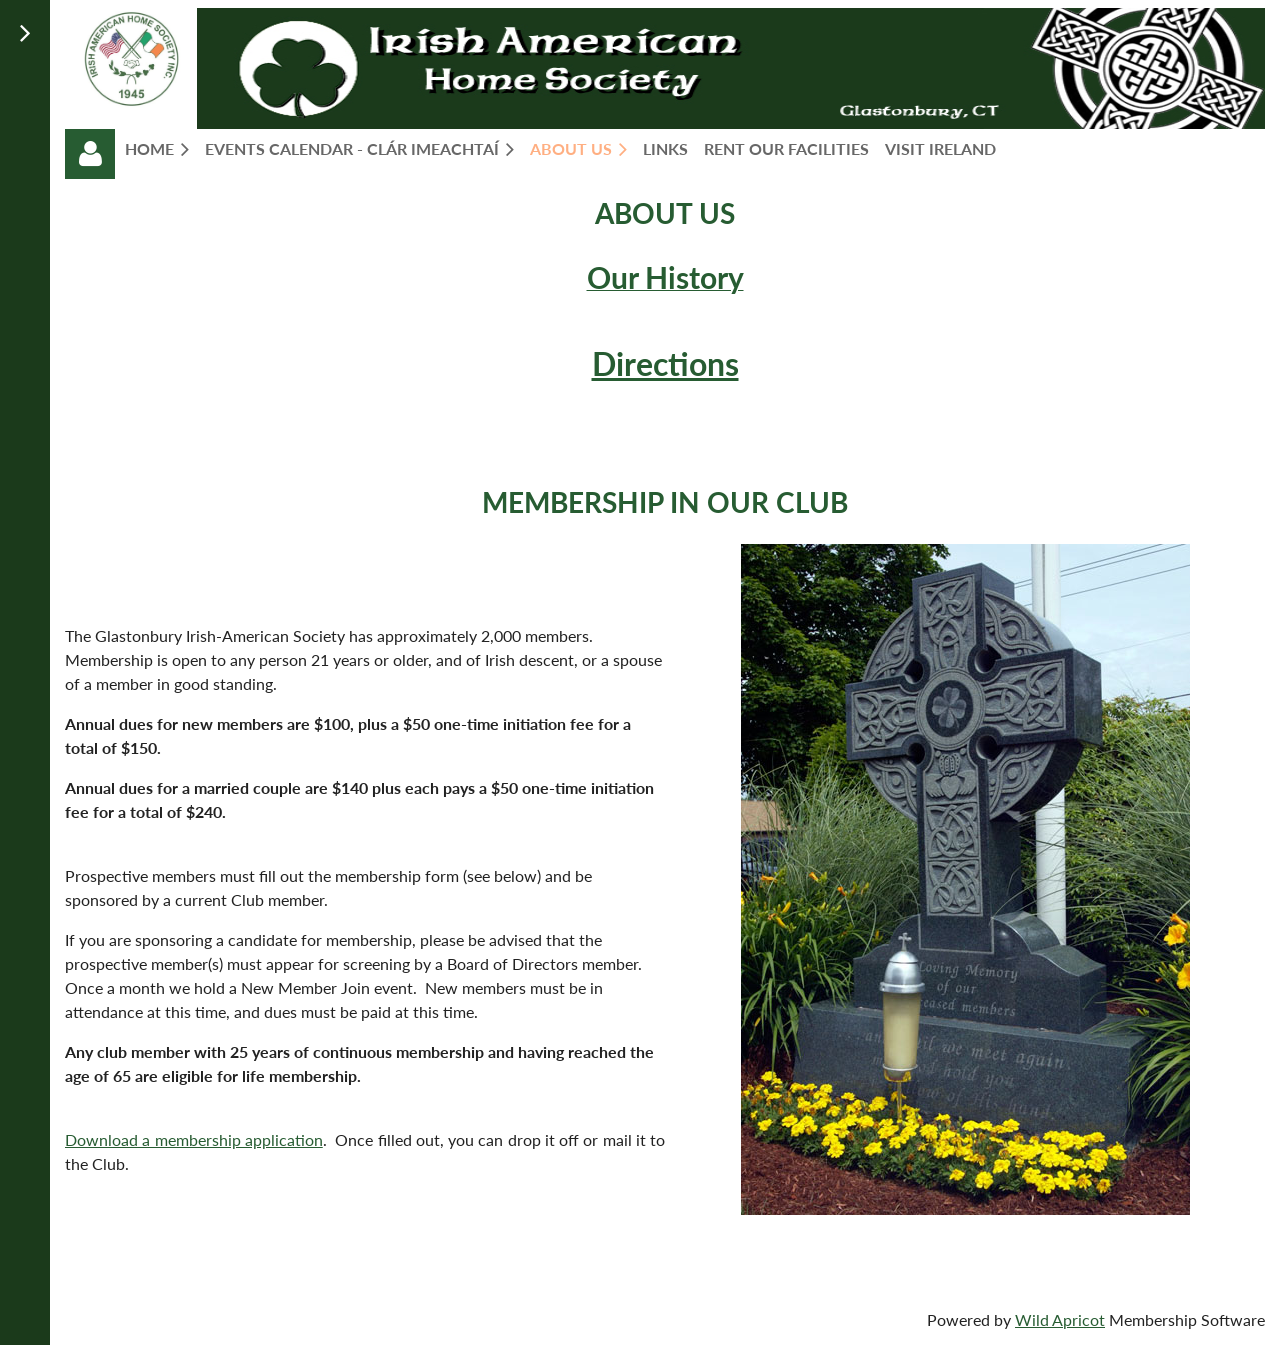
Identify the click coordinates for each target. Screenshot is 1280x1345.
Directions (665, 363)
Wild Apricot (1060, 1319)
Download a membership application (194, 1139)
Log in (90, 154)
